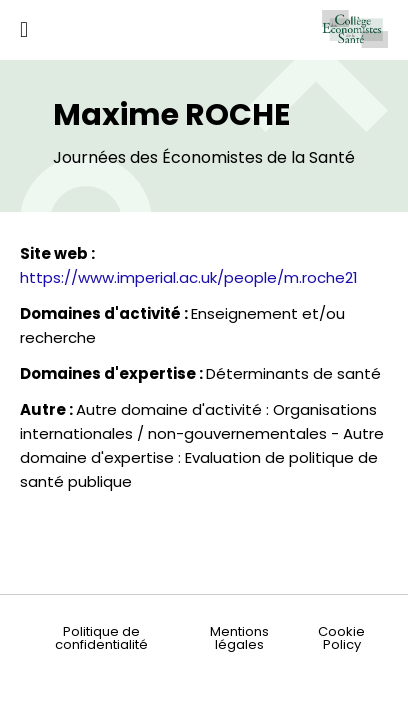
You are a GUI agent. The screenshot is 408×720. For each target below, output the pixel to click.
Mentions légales (239, 638)
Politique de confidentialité (101, 638)
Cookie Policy (341, 638)
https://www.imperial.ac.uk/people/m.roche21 (189, 277)
